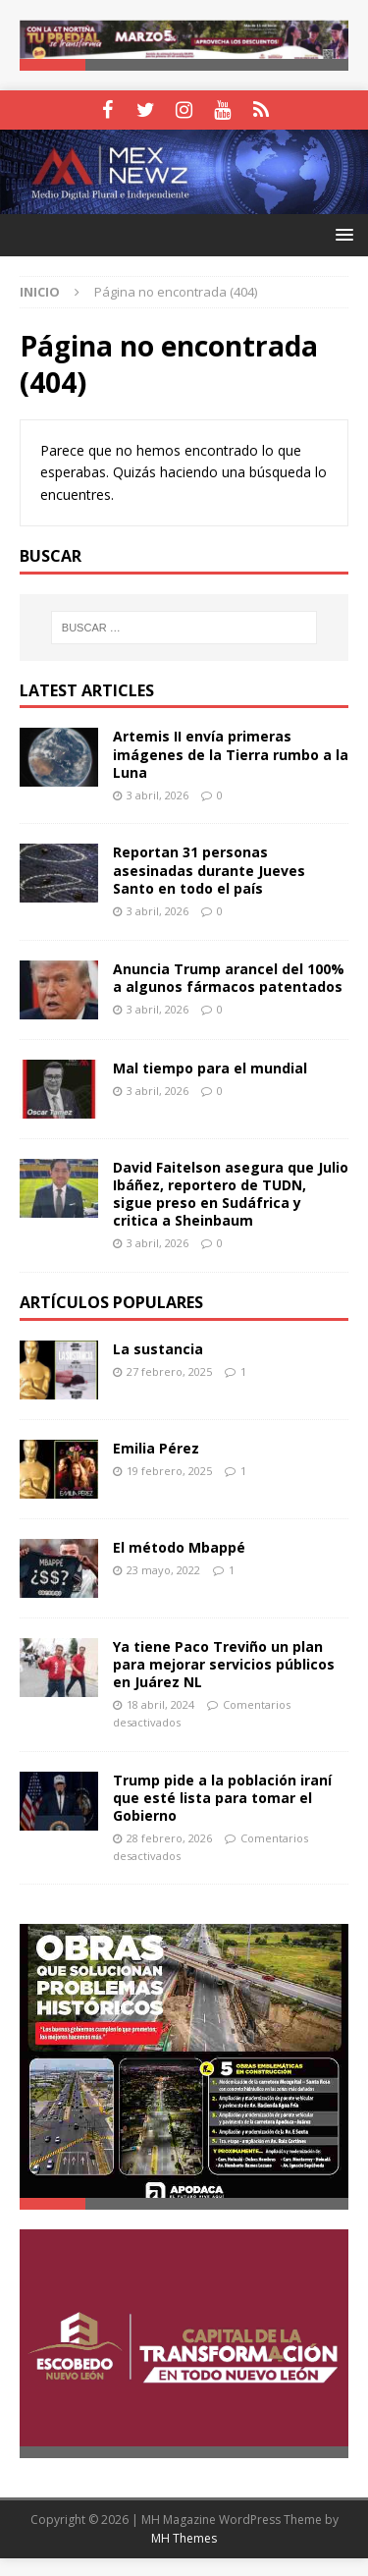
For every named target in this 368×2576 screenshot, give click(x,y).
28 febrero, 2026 (169, 1840)
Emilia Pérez (156, 1449)
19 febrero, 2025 (169, 1471)
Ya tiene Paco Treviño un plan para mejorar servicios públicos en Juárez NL (224, 1665)
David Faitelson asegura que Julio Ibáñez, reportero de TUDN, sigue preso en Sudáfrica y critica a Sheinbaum (230, 1195)
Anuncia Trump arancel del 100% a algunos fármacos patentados (228, 978)
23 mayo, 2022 (163, 1570)
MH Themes (184, 2557)
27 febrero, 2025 (169, 1372)
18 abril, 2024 (160, 1706)
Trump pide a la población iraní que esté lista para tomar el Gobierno (222, 1799)
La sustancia (158, 1350)
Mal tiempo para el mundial (210, 1069)
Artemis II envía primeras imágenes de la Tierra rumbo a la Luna (230, 756)
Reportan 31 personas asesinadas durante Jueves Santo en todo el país (209, 872)
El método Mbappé (179, 1548)
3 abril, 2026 (157, 796)
